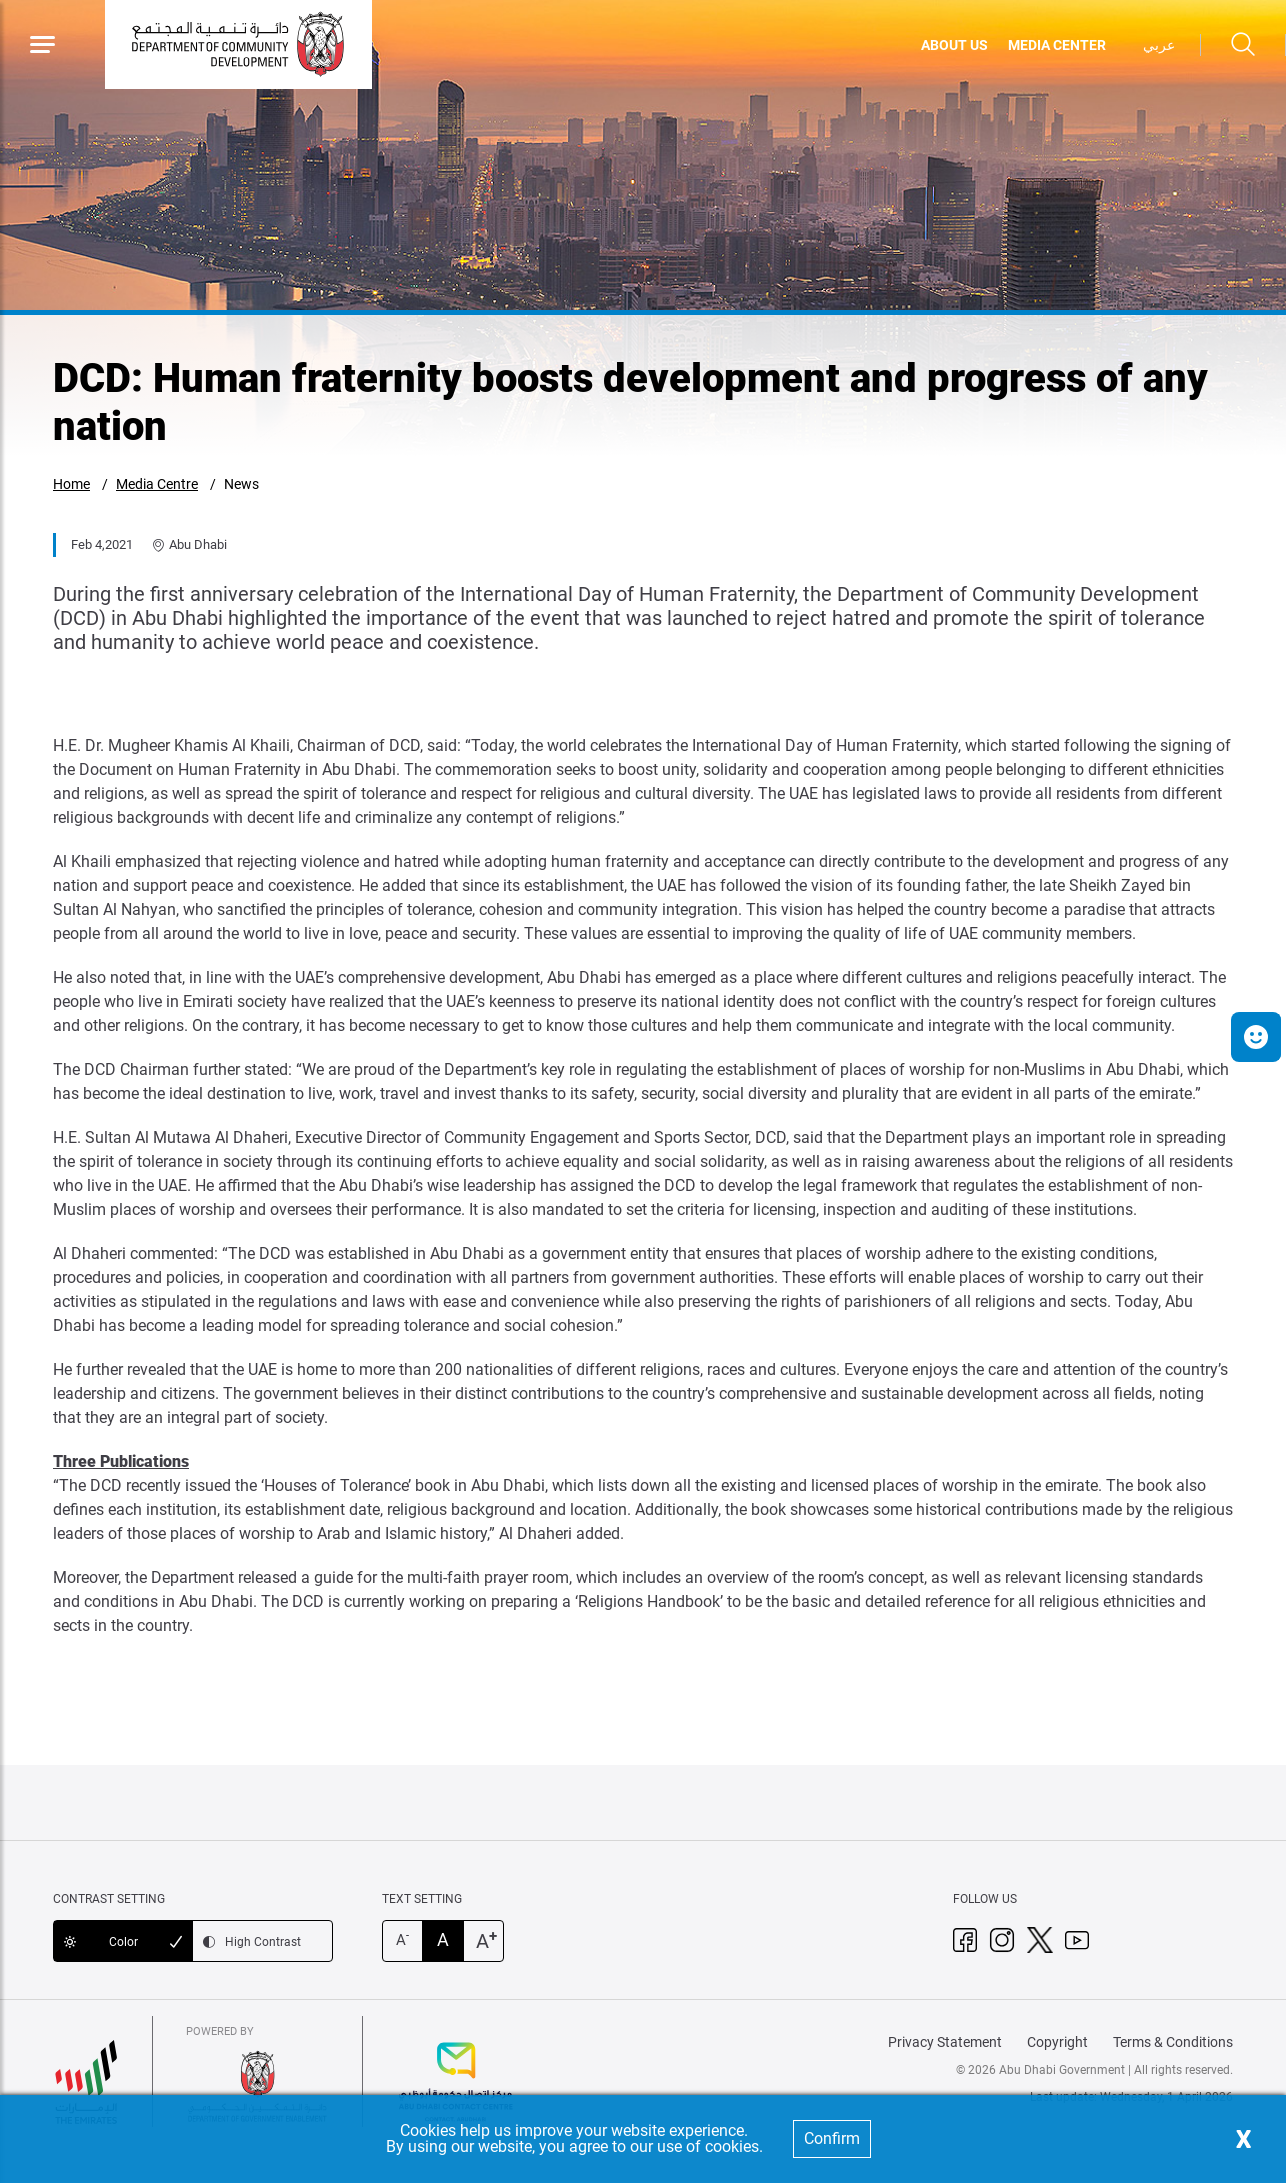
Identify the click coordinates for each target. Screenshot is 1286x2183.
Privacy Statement (945, 2042)
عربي (1159, 45)
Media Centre (157, 484)
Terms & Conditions (1173, 2042)
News (241, 484)
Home (71, 484)
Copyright (1057, 2042)
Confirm (832, 2138)
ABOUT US (954, 45)
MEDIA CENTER (1057, 45)
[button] (1256, 1037)
